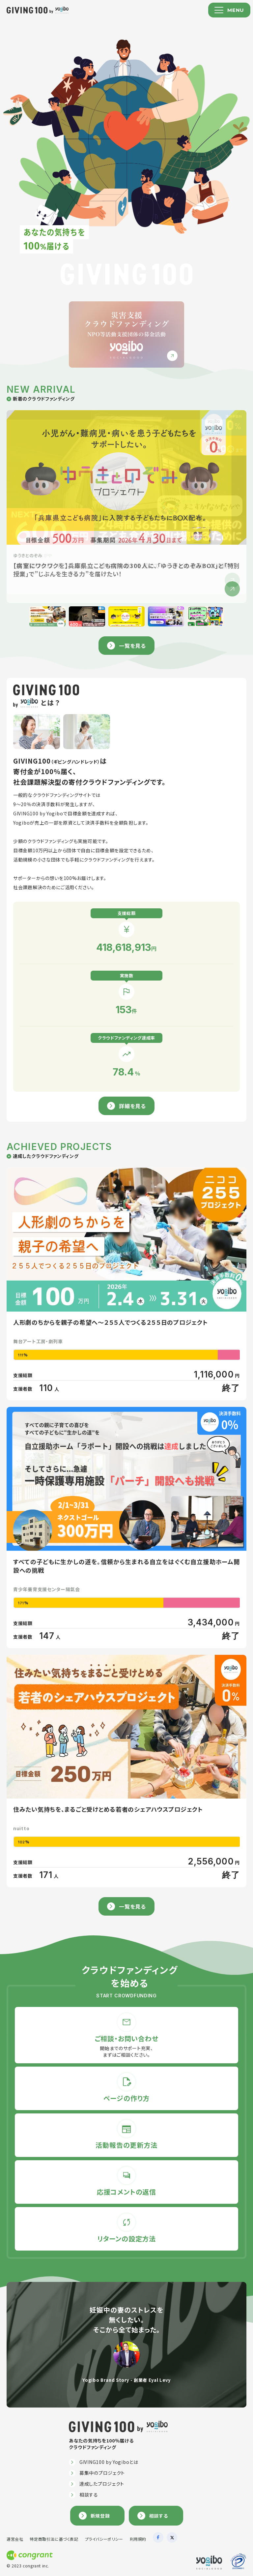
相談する (88, 2494)
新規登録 (100, 2515)
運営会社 (15, 2539)
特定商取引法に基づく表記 (54, 2539)
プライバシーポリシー (104, 2539)
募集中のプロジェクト (102, 2473)
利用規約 (138, 2539)
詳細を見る (132, 1106)
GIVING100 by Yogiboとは (108, 2462)
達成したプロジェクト (101, 2483)
